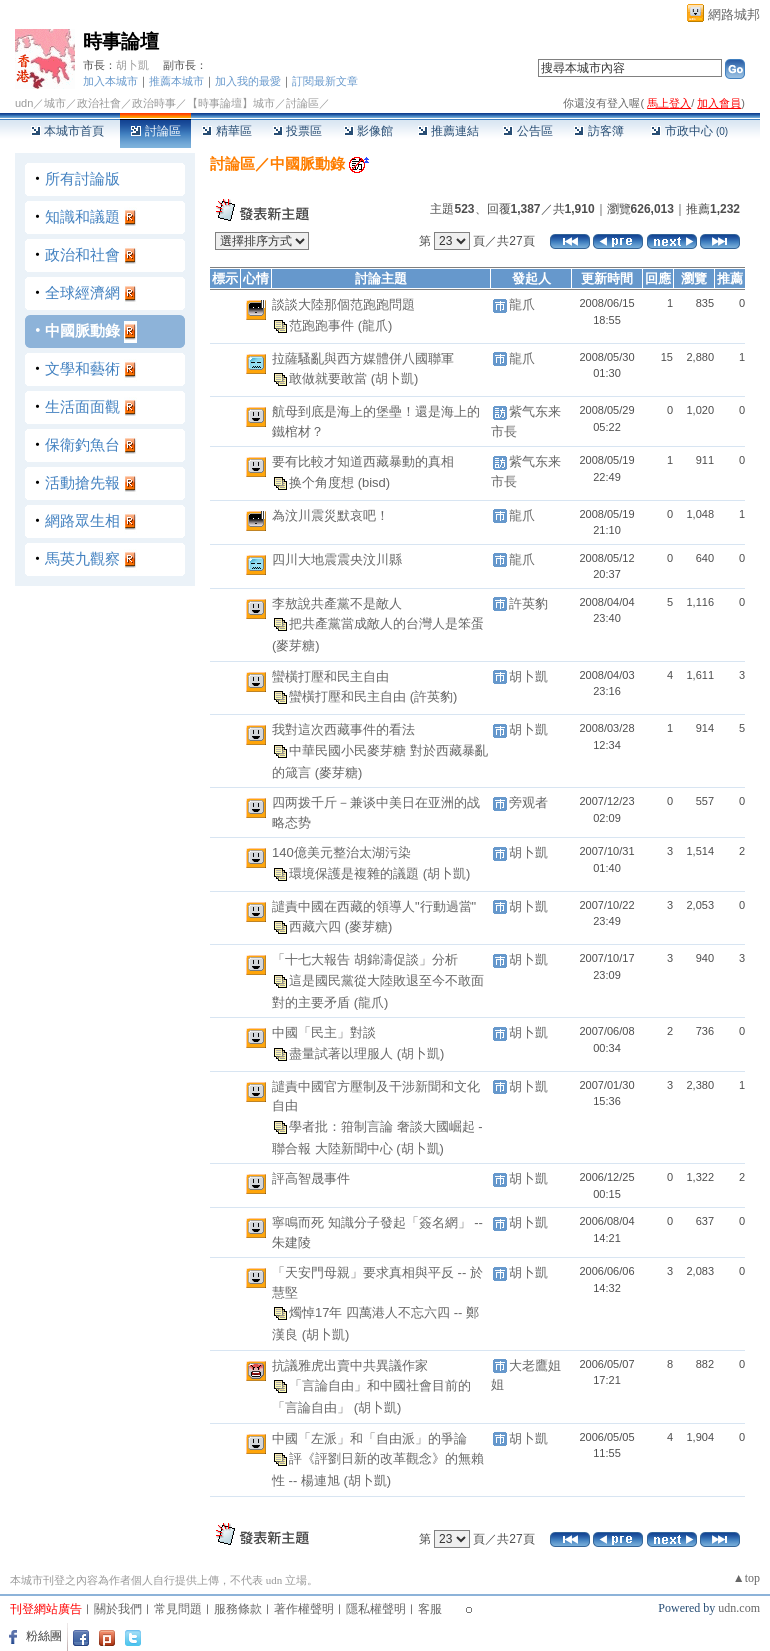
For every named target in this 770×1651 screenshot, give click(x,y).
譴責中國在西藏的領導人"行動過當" (374, 906)
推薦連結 (448, 131)
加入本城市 (110, 81)
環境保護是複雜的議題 (356, 873)
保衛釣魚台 (82, 444)
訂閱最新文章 (325, 81)
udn (24, 103)
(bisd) (374, 482)
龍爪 (522, 304)
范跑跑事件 (323, 324)
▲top (746, 1578)
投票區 (297, 131)
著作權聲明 (304, 1609)
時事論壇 (121, 41)
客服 (430, 1609)
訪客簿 (598, 131)
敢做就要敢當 (330, 378)
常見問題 (178, 1609)
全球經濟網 (82, 292)
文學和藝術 (82, 368)
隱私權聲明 (376, 1609)
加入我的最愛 (248, 81)
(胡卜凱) (395, 378)
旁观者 (528, 802)
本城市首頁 (67, 131)
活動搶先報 (82, 482)
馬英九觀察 (82, 558)
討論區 (155, 131)
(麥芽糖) (296, 645)
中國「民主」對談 (324, 1032)
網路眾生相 (82, 520)
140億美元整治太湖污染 (341, 852)
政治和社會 (82, 254)
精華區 (226, 131)
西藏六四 (317, 926)
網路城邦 (734, 14)
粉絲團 (44, 1636)
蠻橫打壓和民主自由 (330, 676)
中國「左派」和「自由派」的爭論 (369, 1438)
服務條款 (238, 1609)
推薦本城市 (176, 81)
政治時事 (154, 103)
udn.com (739, 1608)
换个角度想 (323, 482)
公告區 (527, 131)
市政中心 (689, 131)
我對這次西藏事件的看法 (343, 729)
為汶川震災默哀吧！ (330, 515)
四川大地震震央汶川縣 (337, 559)
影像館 (368, 131)
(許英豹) (434, 696)
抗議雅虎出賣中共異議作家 (350, 1365)
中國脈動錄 (82, 330)
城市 (55, 103)
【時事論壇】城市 (231, 103)
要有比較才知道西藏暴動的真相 (363, 461)
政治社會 (99, 103)
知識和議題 (82, 216)
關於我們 (118, 1609)
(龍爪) (375, 324)
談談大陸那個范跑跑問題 (343, 304)
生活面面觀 (82, 406)
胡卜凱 (132, 65)
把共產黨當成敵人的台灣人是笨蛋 (386, 623)
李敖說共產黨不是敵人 (337, 603)
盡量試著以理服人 (343, 1053)
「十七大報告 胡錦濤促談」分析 (365, 959)
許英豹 (528, 603)
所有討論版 (82, 178)
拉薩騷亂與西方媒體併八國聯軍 (363, 358)
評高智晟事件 (311, 1178)
